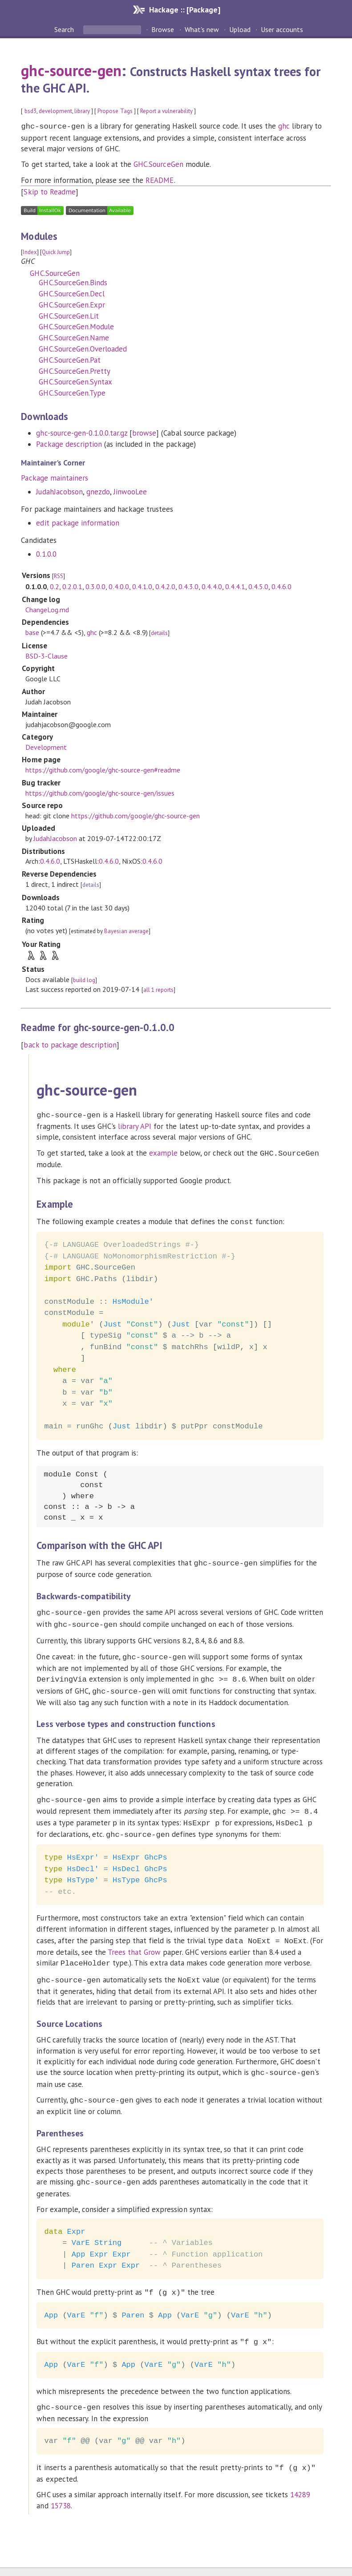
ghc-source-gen (71, 70)
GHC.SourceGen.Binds (73, 282)
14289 (300, 2472)
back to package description (70, 1044)
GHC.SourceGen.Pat (69, 359)
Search (65, 29)
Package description (68, 443)
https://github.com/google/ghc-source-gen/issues (99, 792)
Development (46, 746)
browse (144, 432)
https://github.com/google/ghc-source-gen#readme (102, 768)
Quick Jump (56, 251)
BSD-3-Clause (46, 655)
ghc (284, 126)
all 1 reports (158, 989)
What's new (202, 29)
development (55, 111)
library (82, 111)
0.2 (54, 585)
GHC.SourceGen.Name (74, 337)
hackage (166, 2560)
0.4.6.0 (281, 585)
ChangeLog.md (47, 608)
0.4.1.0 (142, 585)
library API (134, 1124)
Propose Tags (114, 111)
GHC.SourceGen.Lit (68, 315)
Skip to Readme (49, 191)
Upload (240, 29)
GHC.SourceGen (158, 163)
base (32, 631)
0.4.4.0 (212, 585)
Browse (162, 29)
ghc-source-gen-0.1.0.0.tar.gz (81, 432)
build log (84, 979)
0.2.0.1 (72, 585)
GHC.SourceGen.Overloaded (83, 348)
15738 (61, 2483)
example (163, 1151)
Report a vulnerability (166, 111)
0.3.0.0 (95, 585)
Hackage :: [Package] (184, 9)
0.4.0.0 (119, 585)
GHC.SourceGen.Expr (72, 304)
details (159, 632)
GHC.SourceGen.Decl (71, 293)
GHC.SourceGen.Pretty (74, 370)
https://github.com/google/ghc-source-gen (135, 814)
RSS (58, 575)
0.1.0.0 (46, 553)
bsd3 (30, 111)
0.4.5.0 (258, 585)
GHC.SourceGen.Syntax (75, 381)
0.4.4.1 (235, 585)
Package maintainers (54, 477)
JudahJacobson (59, 491)
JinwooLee (130, 491)
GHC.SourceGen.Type (72, 392)
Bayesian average (126, 930)
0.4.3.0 (188, 585)
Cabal (205, 2560)
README (160, 179)
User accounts (282, 29)
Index (29, 251)
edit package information (77, 522)
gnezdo (98, 491)
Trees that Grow (134, 1938)
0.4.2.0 (165, 585)
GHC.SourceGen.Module (76, 326)
